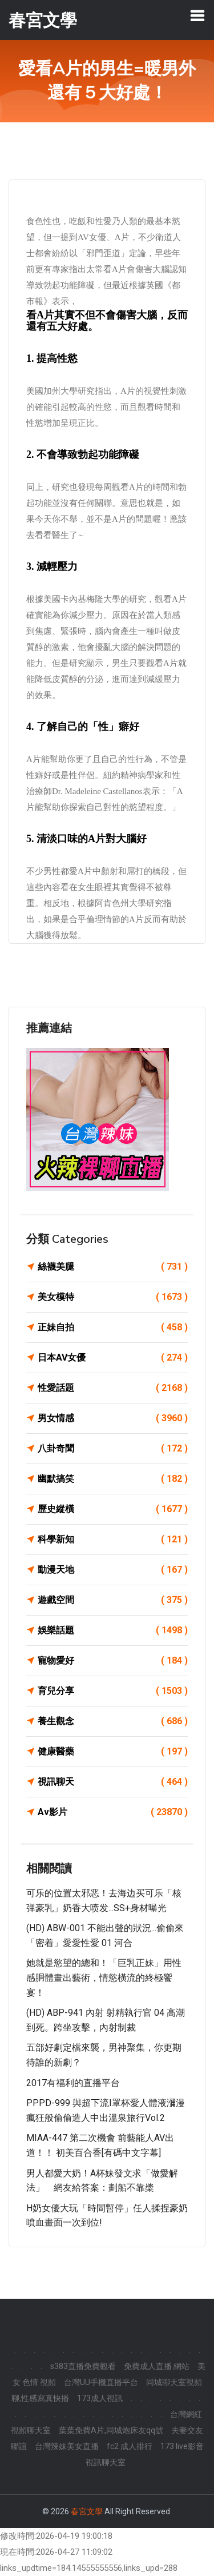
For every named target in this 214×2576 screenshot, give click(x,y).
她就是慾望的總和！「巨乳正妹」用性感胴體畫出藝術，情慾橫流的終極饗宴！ (103, 1977)
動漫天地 (113, 1570)
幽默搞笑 (113, 1479)
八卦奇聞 (113, 1449)
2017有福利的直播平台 (73, 2082)
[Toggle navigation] (197, 15)
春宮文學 (87, 2511)
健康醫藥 (113, 1752)
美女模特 (113, 1297)
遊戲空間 (113, 1600)
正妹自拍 (113, 1327)
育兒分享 (113, 1691)
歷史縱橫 (113, 1509)
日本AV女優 (113, 1358)
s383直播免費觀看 (83, 2366)
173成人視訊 (100, 2398)
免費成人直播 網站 (156, 2366)
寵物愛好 (113, 1661)
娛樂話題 (113, 1630)
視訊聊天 (113, 1782)
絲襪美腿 (113, 1267)
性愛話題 (113, 1388)
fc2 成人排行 (129, 2446)
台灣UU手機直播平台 (101, 2382)
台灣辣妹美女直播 (67, 2446)
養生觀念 (113, 1721)
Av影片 (113, 1812)
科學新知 (113, 1540)
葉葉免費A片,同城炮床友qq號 (111, 2430)
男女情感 (113, 1418)
